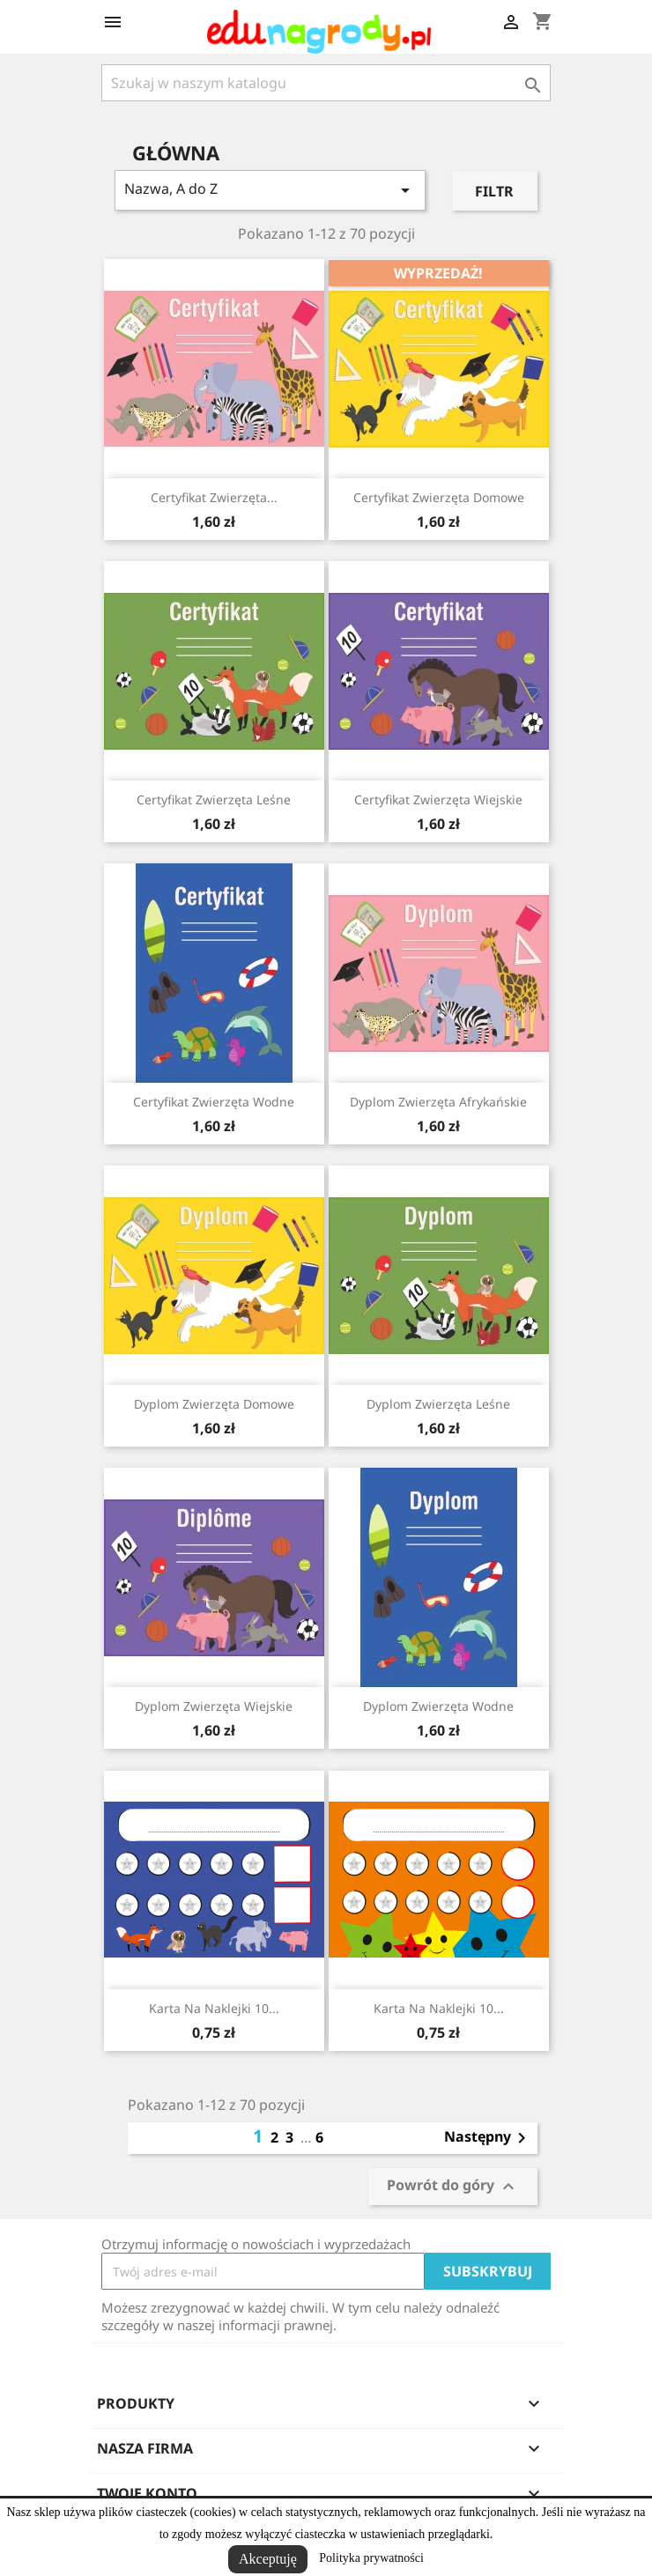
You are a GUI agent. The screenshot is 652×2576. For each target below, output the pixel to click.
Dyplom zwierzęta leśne (438, 1403)
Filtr (494, 191)
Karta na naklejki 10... (214, 2008)
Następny (488, 2138)
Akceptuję (268, 2558)
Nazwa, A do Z (270, 190)
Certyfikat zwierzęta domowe (438, 497)
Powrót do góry (453, 2187)
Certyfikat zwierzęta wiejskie (438, 799)
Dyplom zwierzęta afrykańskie (438, 1101)
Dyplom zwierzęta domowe (214, 1403)
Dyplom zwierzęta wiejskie (214, 1706)
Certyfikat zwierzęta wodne (213, 1101)
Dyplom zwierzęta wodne (438, 1706)
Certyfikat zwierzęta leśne (214, 799)
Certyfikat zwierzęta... (214, 497)
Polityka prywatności (371, 2558)
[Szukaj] (326, 82)
